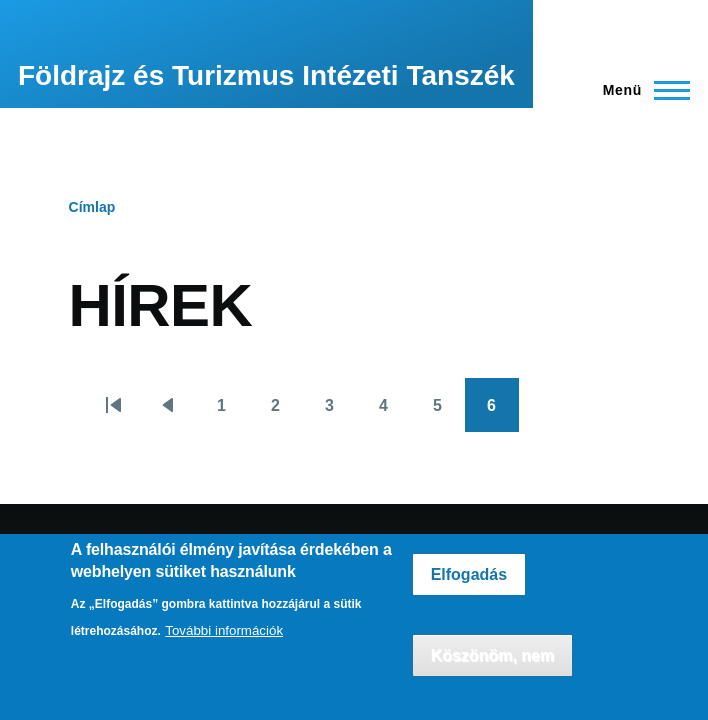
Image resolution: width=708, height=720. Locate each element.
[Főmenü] (640, 90)
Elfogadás (469, 574)
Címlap (92, 207)
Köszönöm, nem (493, 655)
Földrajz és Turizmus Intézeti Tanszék (266, 75)
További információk (224, 630)
